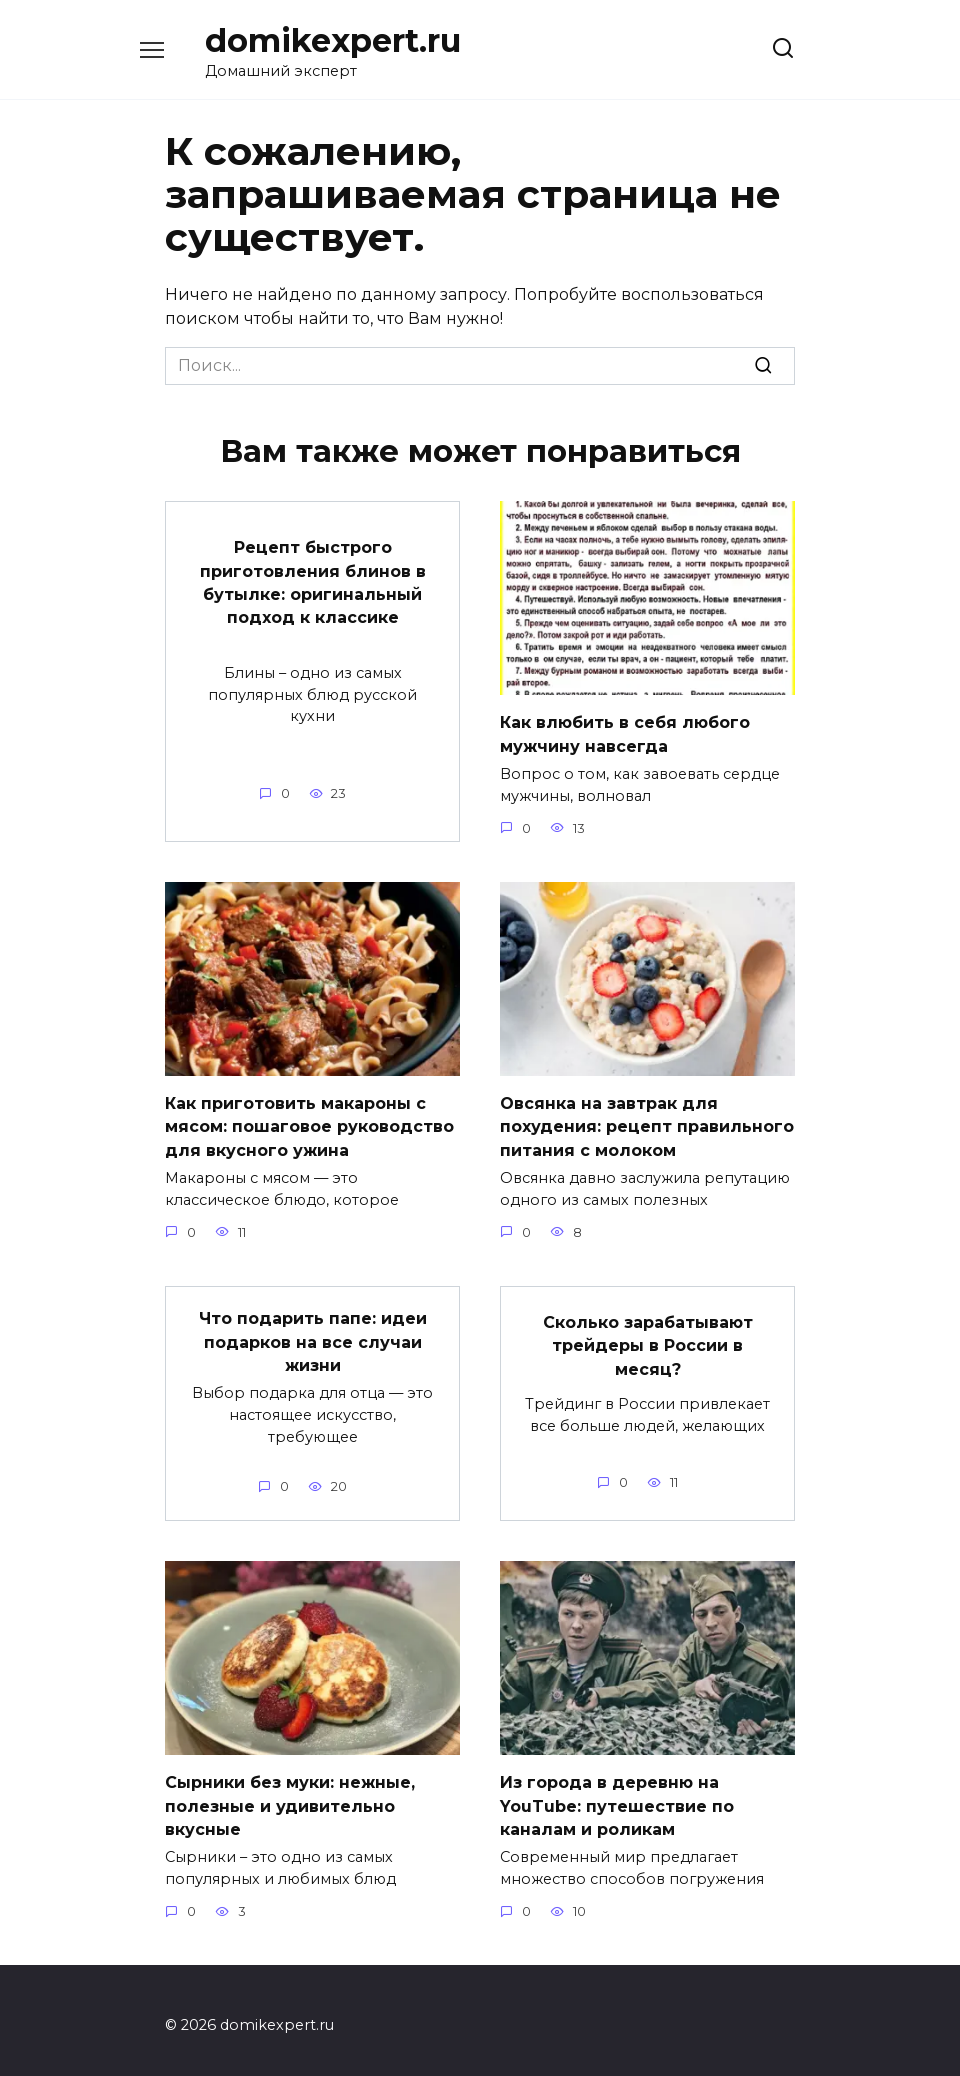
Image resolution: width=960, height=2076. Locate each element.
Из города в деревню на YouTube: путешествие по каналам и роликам (617, 1796)
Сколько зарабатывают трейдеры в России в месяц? (648, 1338)
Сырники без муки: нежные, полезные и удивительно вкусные (290, 1796)
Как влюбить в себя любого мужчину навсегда (625, 732)
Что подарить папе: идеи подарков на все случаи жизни (313, 1335)
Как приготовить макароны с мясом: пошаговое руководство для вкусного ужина (309, 1123)
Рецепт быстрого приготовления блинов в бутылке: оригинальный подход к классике (313, 580)
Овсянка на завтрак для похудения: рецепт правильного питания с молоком (647, 1123)
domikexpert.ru (333, 40)
